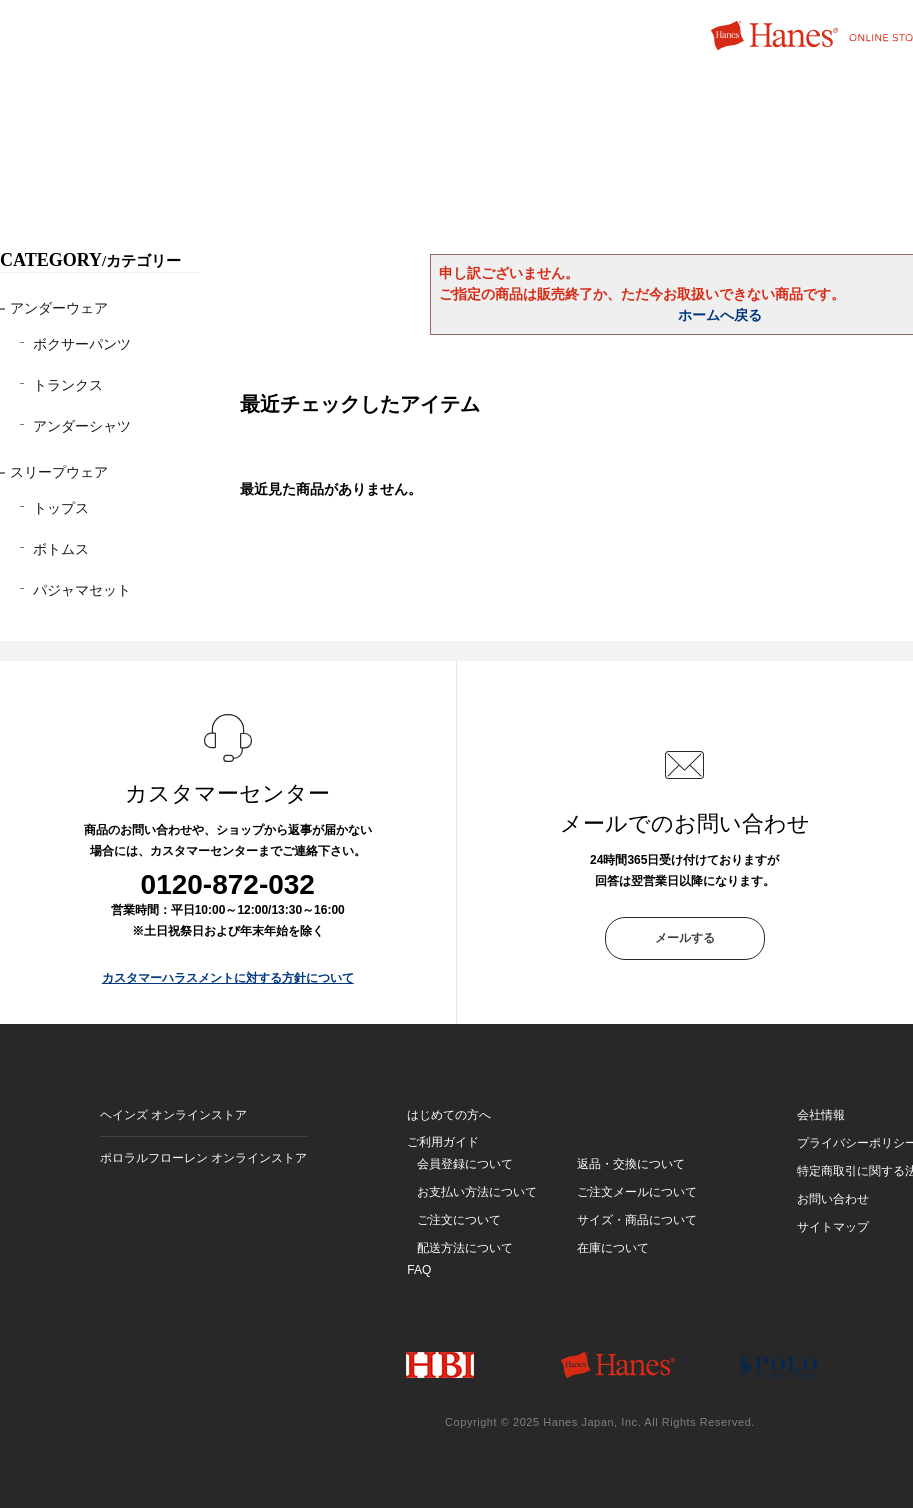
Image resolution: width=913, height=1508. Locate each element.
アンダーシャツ (82, 426)
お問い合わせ (833, 1199)
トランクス (68, 385)
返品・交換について (631, 1164)
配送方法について (465, 1248)
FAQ (419, 1270)
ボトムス (61, 549)
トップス (61, 508)
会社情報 (821, 1115)
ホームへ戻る (720, 315)
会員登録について (465, 1164)
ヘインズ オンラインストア (173, 1115)
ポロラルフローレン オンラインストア (203, 1158)
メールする (685, 938)
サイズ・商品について (637, 1220)
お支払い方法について (477, 1192)
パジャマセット (82, 590)
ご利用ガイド (443, 1142)
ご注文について (459, 1220)
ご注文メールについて (637, 1192)
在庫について (613, 1248)
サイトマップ (833, 1227)
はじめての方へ (449, 1115)
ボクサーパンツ (82, 344)
